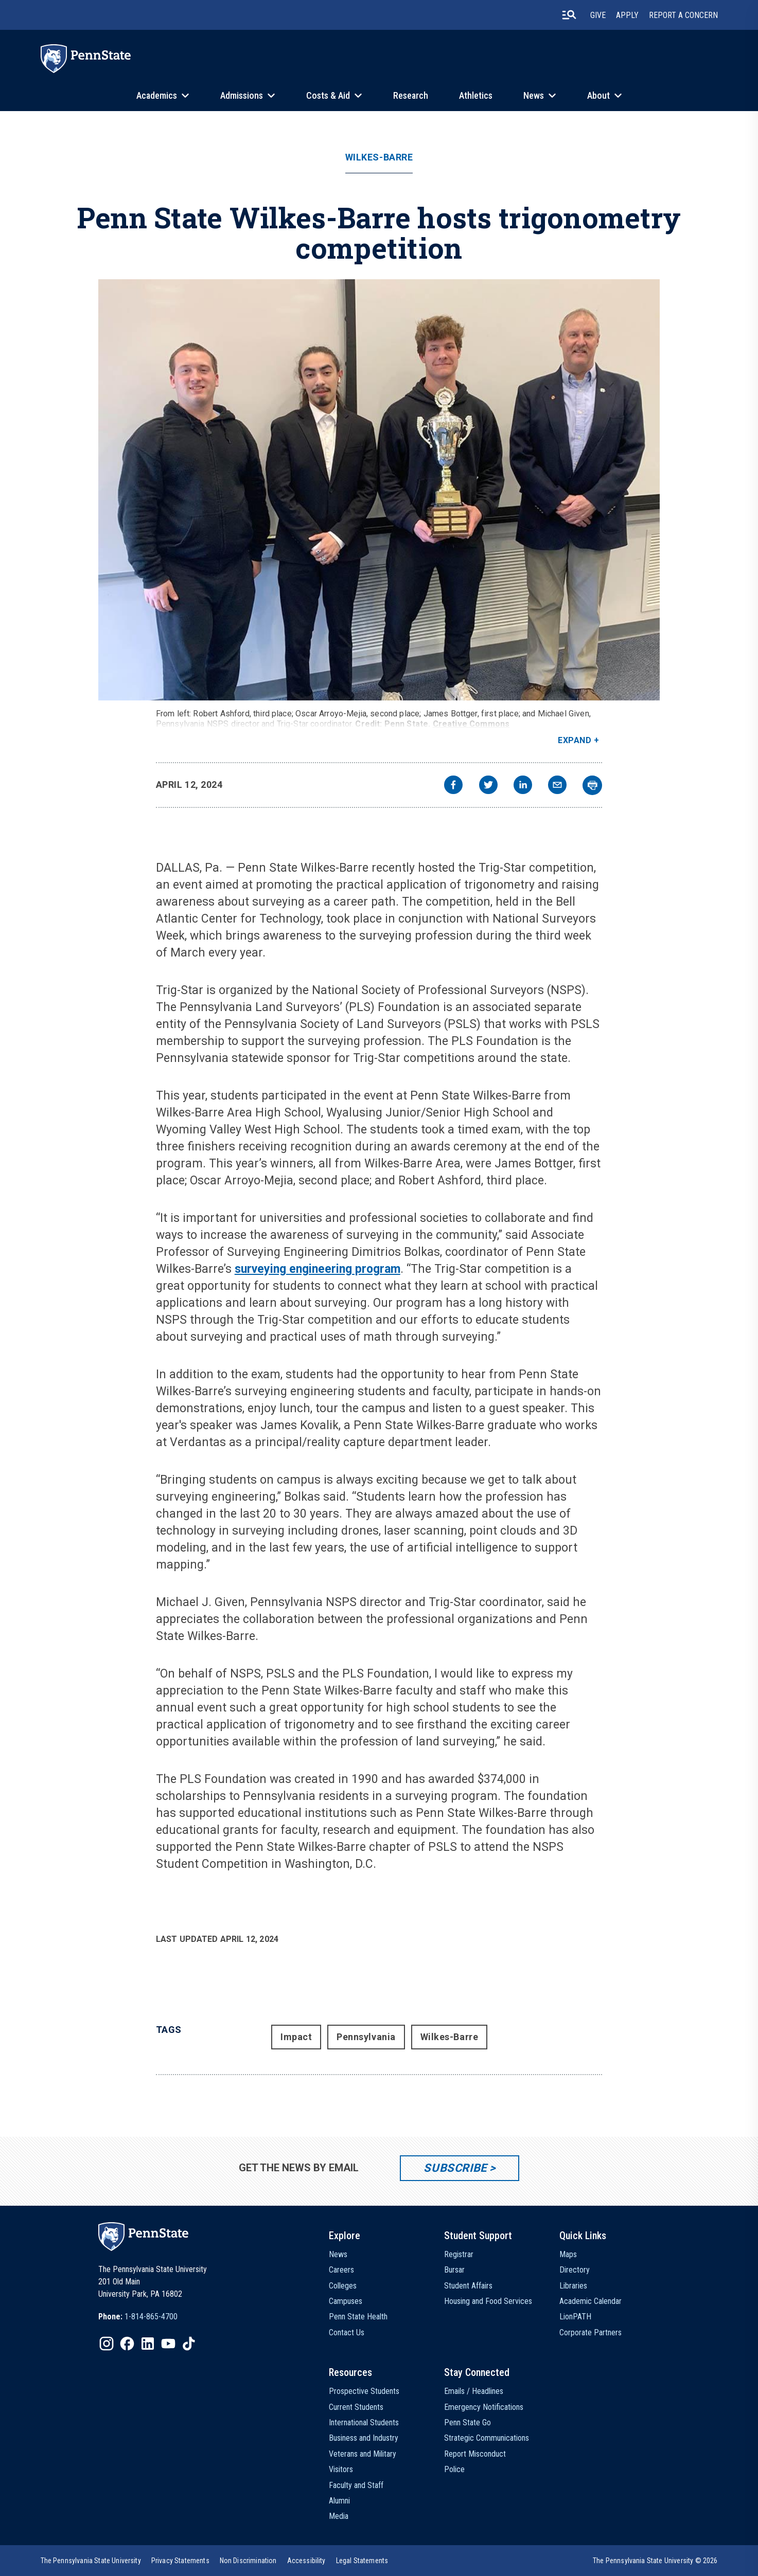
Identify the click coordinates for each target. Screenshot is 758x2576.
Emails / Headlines (473, 2391)
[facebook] (453, 786)
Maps (568, 2254)
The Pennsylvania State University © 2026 (655, 2560)
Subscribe (455, 2167)
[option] (138, 2317)
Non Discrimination (248, 2560)
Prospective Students (364, 2391)
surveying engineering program (317, 1269)
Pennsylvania (366, 2036)
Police (454, 2469)
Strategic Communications (486, 2438)
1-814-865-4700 (151, 2316)
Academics (156, 95)
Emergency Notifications (483, 2407)
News (533, 95)
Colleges (343, 2286)
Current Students (356, 2407)
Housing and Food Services (488, 2301)
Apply (627, 15)
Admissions (241, 95)
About (598, 95)
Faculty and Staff (356, 2485)
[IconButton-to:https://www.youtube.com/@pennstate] (168, 2343)
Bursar (454, 2270)
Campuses (345, 2301)
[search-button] (569, 15)
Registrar (458, 2254)
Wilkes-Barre (379, 157)
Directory (574, 2270)
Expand (574, 740)
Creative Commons (471, 724)
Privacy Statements (180, 2560)
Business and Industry (363, 2438)
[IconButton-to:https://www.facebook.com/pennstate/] (127, 2343)
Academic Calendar (590, 2301)
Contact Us (346, 2332)
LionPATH (575, 2316)
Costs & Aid (328, 95)
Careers (341, 2270)
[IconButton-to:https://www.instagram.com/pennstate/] (106, 2343)
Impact (296, 2036)
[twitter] (488, 786)
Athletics (475, 95)
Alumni (339, 2501)
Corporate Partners (590, 2332)
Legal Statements (362, 2560)
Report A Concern (683, 15)
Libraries (573, 2286)
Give (598, 15)
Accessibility (306, 2560)
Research (410, 95)
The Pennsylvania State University (91, 2560)
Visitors (341, 2469)
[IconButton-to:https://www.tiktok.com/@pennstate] (189, 2343)
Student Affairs (468, 2286)
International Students (364, 2422)
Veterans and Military (362, 2454)
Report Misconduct (475, 2454)
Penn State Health (358, 2316)
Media (338, 2516)
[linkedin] (523, 786)
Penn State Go (467, 2422)
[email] (557, 786)
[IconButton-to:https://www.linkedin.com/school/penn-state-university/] (147, 2343)
